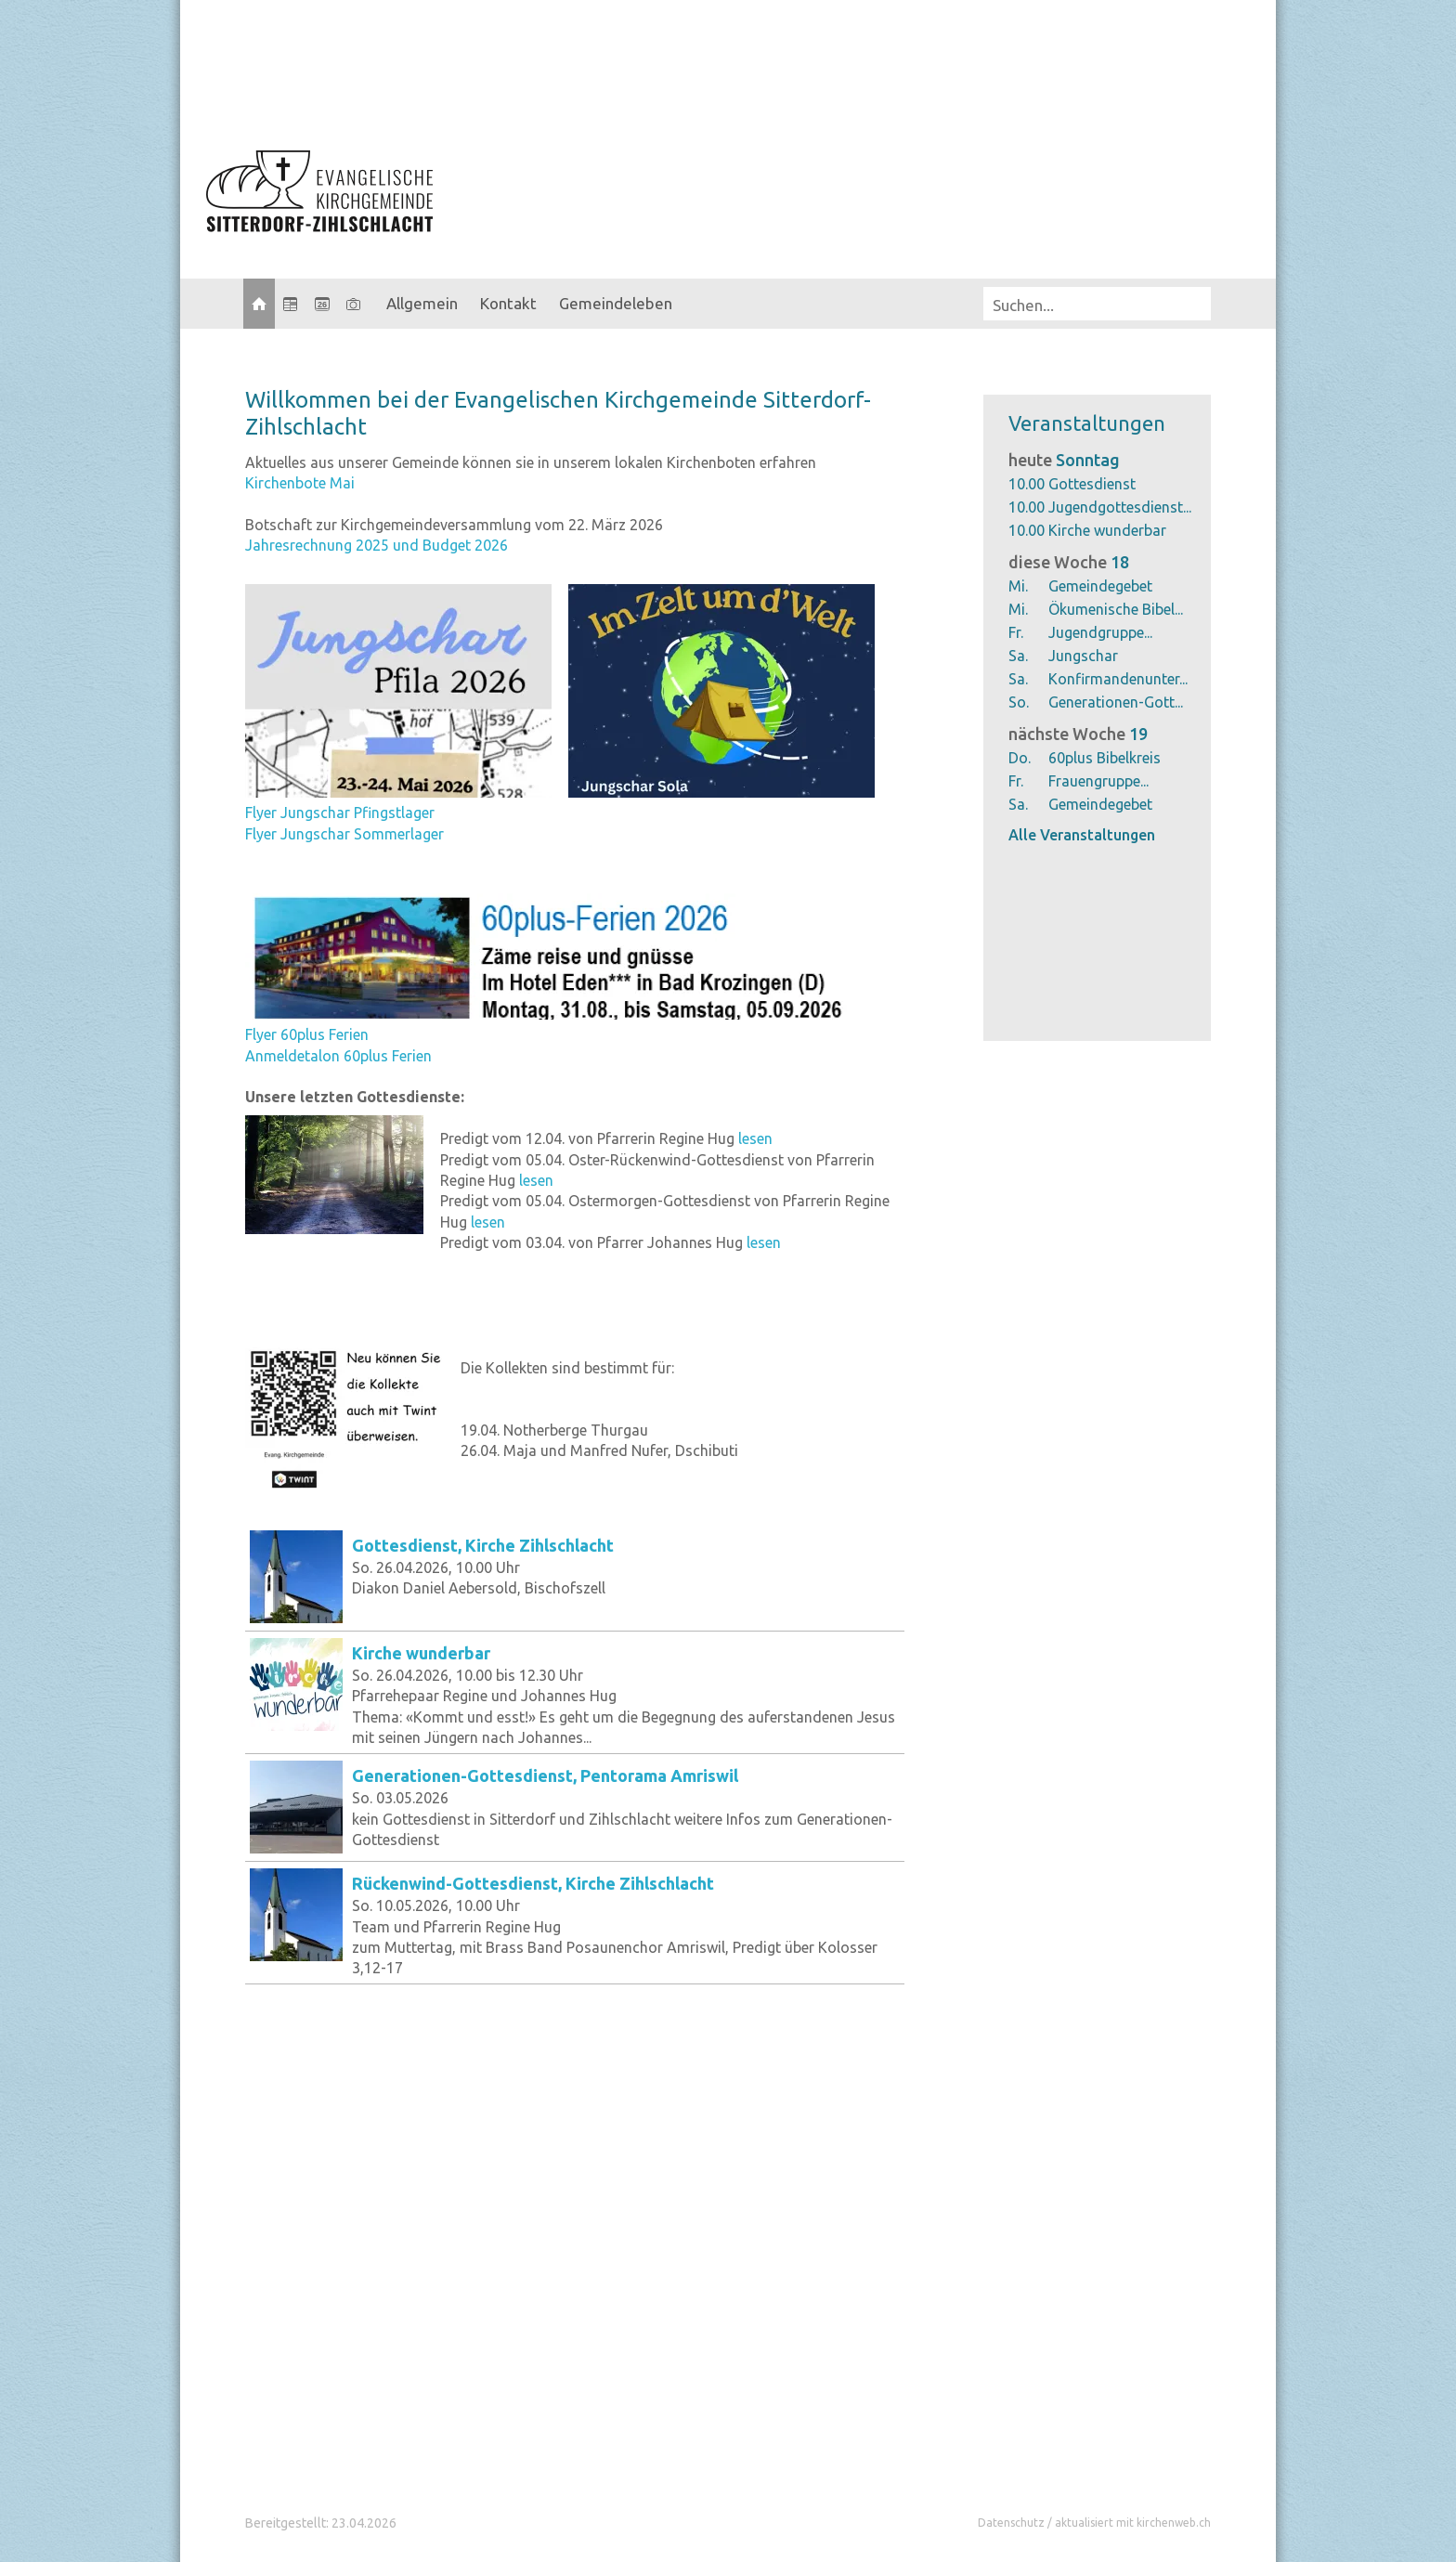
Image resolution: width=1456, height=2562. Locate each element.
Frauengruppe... (1098, 781)
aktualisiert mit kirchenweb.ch (1133, 2522)
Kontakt (508, 303)
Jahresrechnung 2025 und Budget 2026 (376, 545)
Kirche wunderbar (1107, 530)
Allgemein (422, 303)
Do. (1019, 757)
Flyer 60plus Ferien (307, 1034)
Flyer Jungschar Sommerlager (344, 834)
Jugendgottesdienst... (1119, 507)
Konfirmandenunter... (1118, 678)
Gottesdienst (1092, 483)
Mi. (1018, 586)
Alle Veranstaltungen (1081, 834)
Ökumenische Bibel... (1115, 609)
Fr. (1015, 632)
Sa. (1018, 655)
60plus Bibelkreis (1104, 757)
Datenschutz (1011, 2522)
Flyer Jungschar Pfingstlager (340, 812)
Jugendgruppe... (1100, 632)
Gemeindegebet (1100, 586)
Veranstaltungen (1086, 423)
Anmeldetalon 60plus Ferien (338, 1055)
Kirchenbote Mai (300, 483)
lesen (755, 1138)
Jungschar (1083, 655)
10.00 (1026, 483)
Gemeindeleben (615, 303)
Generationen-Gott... (1115, 702)
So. (1018, 702)
